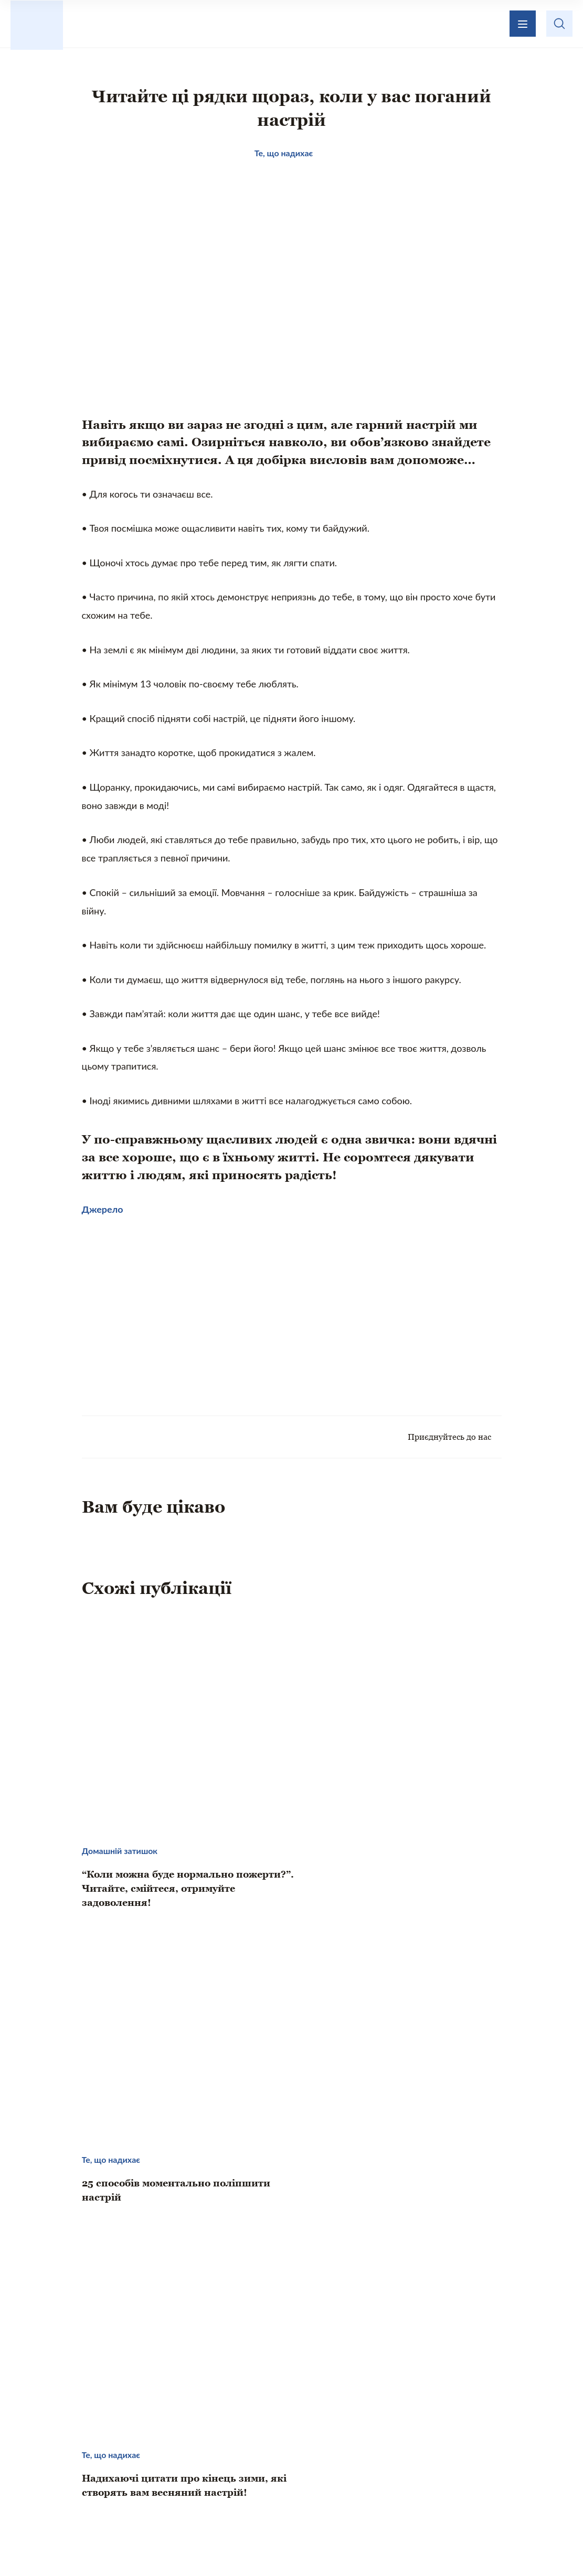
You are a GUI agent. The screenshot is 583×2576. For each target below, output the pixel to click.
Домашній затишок (237, 2475)
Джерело (102, 1213)
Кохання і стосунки (344, 2475)
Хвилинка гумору (519, 2475)
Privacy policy (392, 2542)
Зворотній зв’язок (383, 2417)
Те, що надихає (138, 2475)
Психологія (434, 2475)
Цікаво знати (54, 2475)
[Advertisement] (187, 1314)
